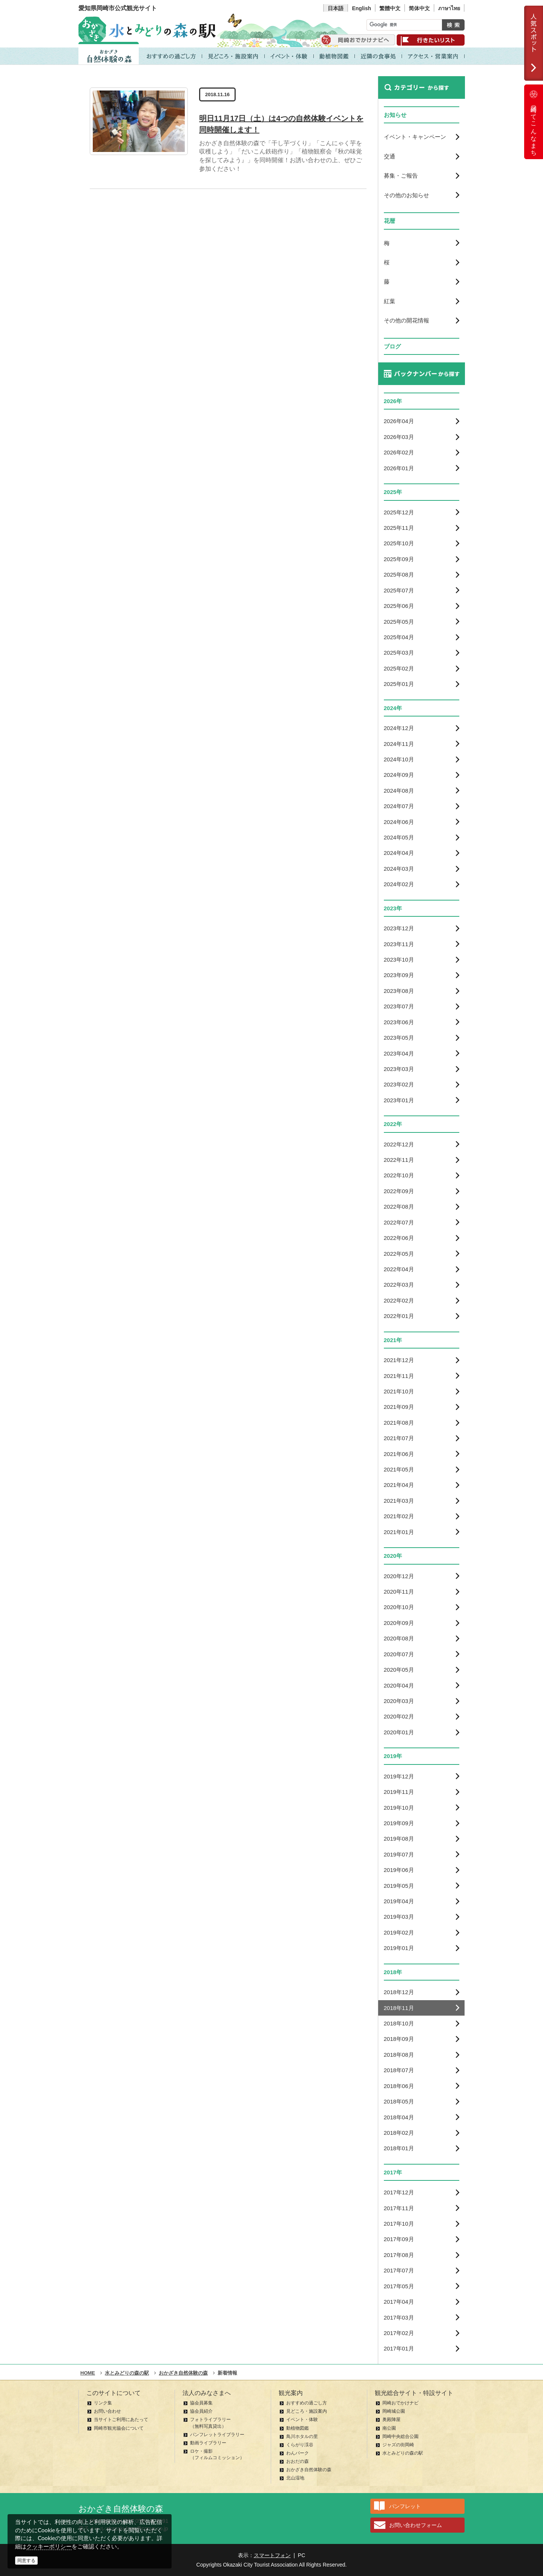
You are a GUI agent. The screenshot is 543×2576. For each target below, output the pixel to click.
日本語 (336, 8)
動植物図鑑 (297, 2428)
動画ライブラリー (208, 2443)
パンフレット (405, 2506)
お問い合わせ (107, 2411)
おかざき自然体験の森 (308, 2469)
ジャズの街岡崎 (398, 2444)
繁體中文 (389, 8)
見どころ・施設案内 (306, 2411)
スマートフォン (272, 2555)
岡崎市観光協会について (119, 2428)
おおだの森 (297, 2461)
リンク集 (103, 2403)
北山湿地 (295, 2478)
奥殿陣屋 (391, 2419)
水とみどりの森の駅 (402, 2453)
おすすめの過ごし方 (306, 2403)
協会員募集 (201, 2403)
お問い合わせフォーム (415, 2525)
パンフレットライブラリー (217, 2434)
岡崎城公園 (393, 2411)
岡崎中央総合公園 (400, 2436)
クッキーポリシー (49, 2546)
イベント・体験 (302, 2419)
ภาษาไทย (449, 8)
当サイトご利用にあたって (121, 2419)
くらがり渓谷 (299, 2444)
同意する (26, 2560)
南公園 (389, 2428)
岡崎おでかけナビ (400, 2403)
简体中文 (419, 8)
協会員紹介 (201, 2411)
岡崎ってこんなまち (533, 122)
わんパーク (297, 2453)
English (361, 8)
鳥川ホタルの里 (302, 2436)
